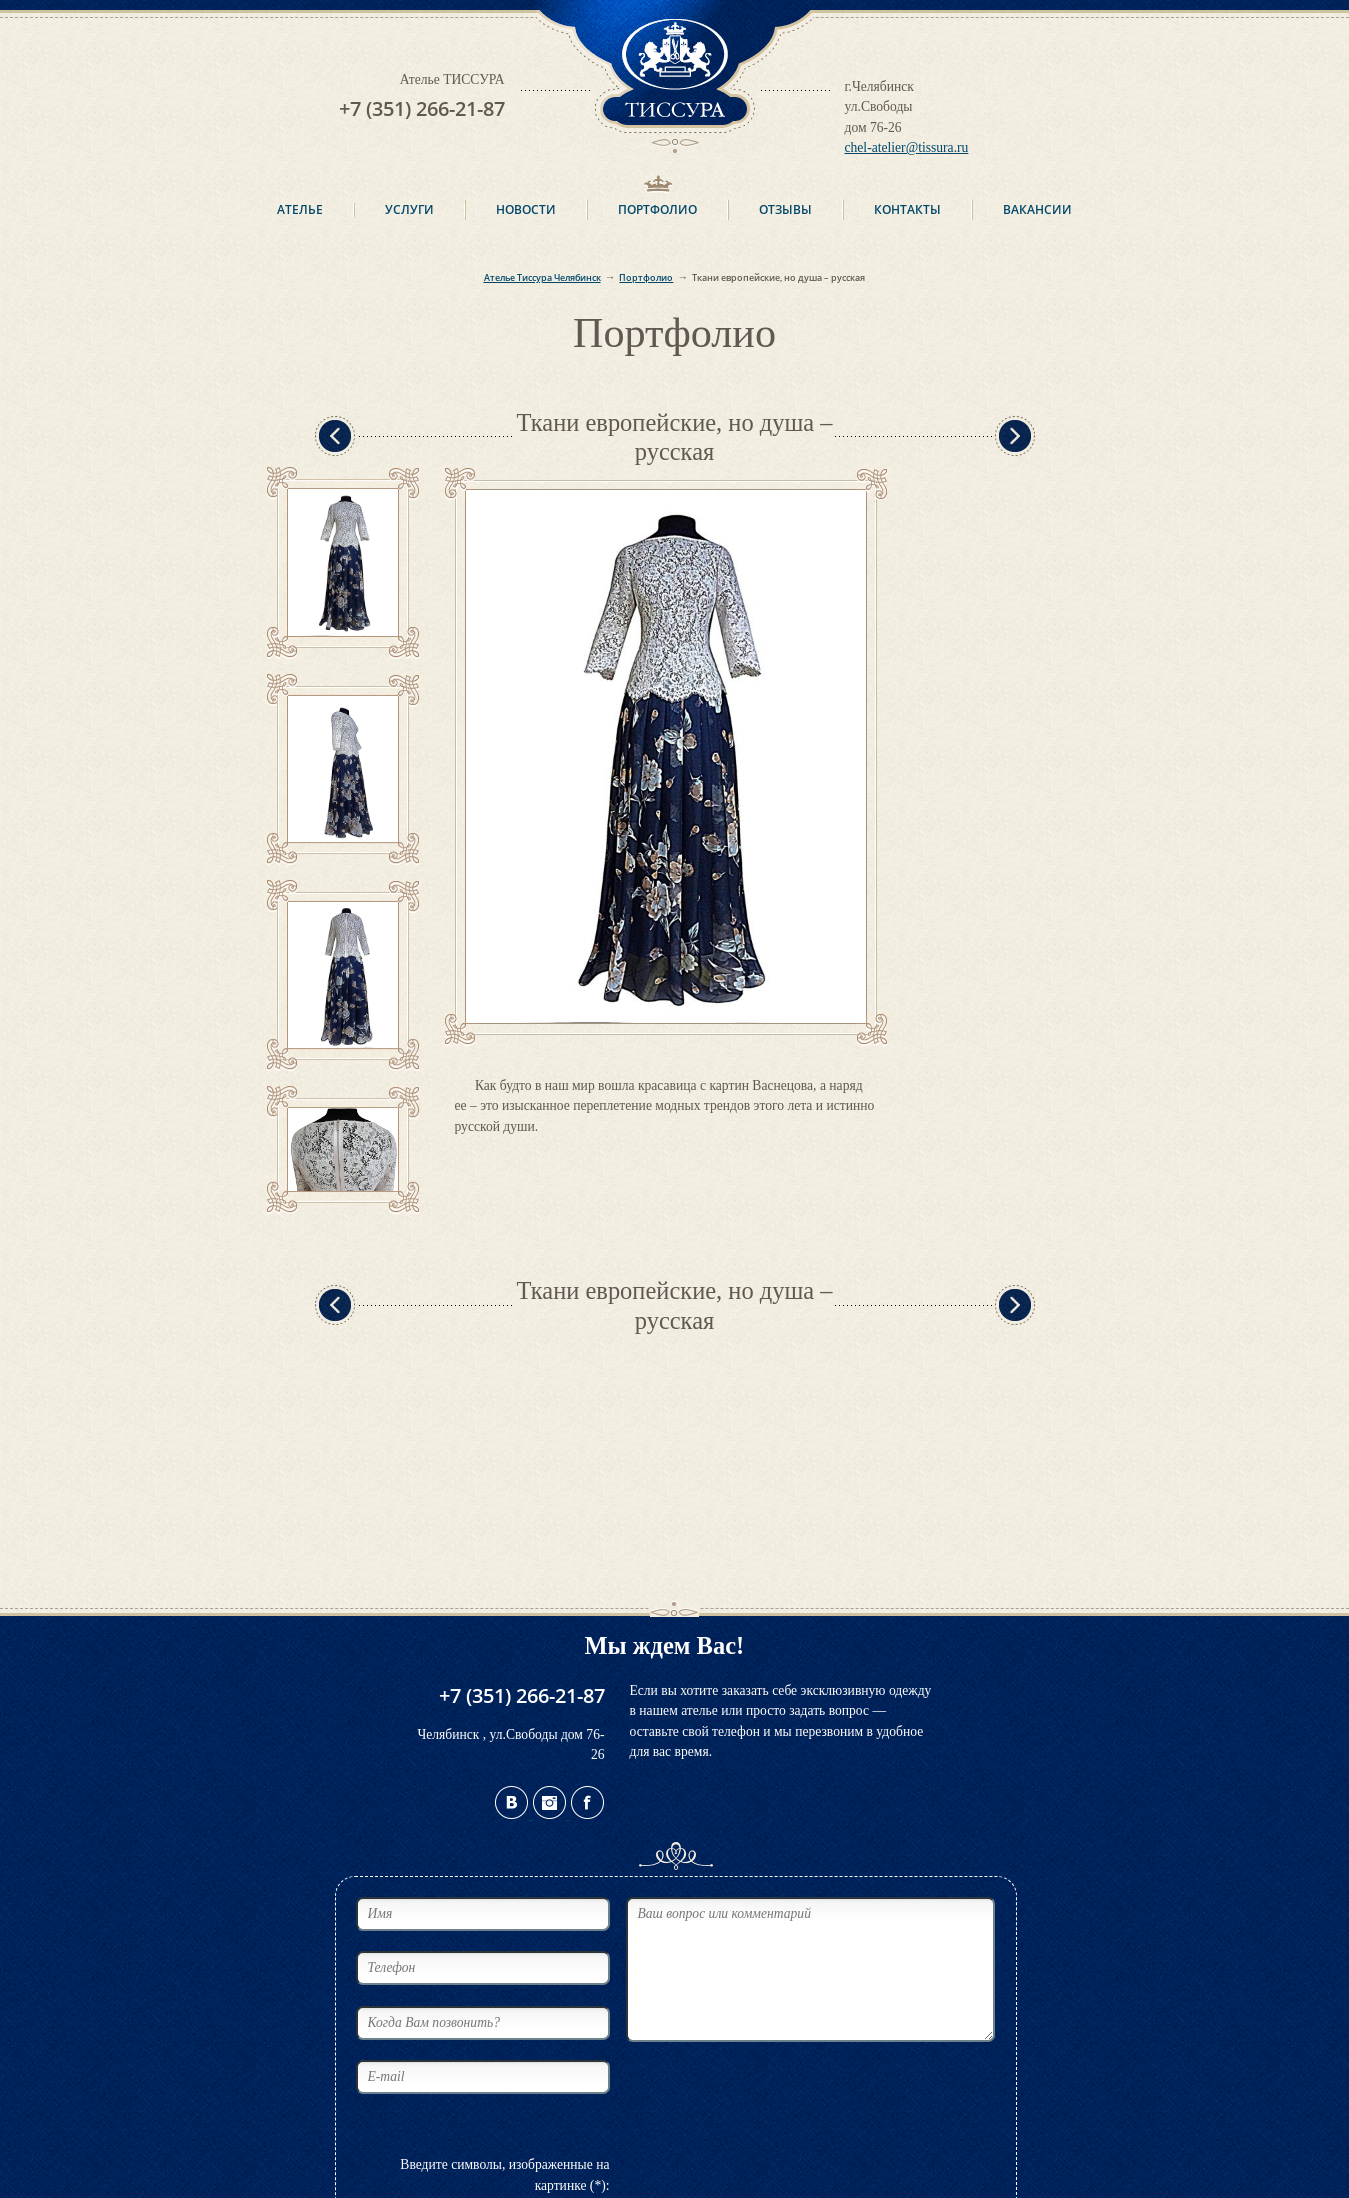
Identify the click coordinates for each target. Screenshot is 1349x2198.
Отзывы (785, 209)
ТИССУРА (675, 76)
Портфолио (657, 209)
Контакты (907, 209)
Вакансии (1037, 209)
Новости (526, 209)
